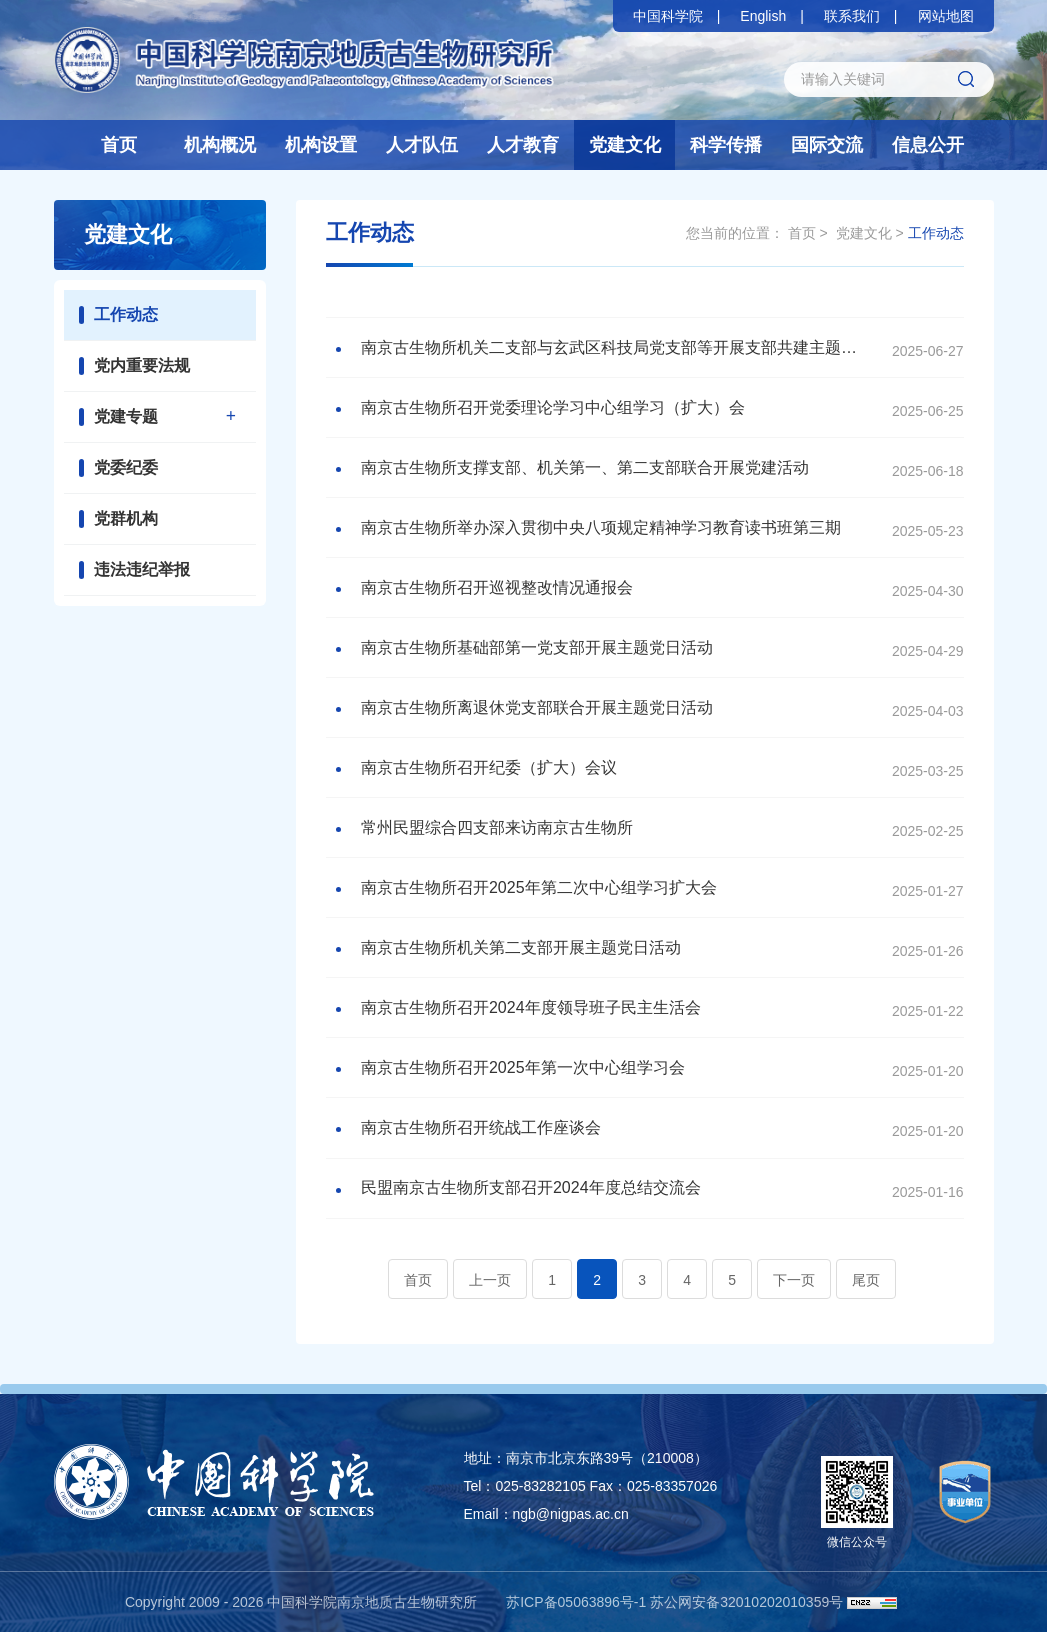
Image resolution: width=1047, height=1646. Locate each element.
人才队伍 (422, 145)
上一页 (490, 1294)
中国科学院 (668, 16)
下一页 (794, 1294)
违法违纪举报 (142, 569)
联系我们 (852, 16)
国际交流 (827, 145)
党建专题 (126, 416)
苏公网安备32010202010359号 (746, 1616)
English (763, 16)
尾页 (866, 1294)
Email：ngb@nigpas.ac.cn (546, 1528)
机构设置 (321, 145)
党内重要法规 (142, 365)
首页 (119, 145)
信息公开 (928, 145)
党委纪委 (126, 467)
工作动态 (126, 314)
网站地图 (946, 16)
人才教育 (523, 145)
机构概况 (220, 145)
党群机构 (126, 518)
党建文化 (625, 145)
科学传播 (726, 145)
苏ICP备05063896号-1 (576, 1616)
